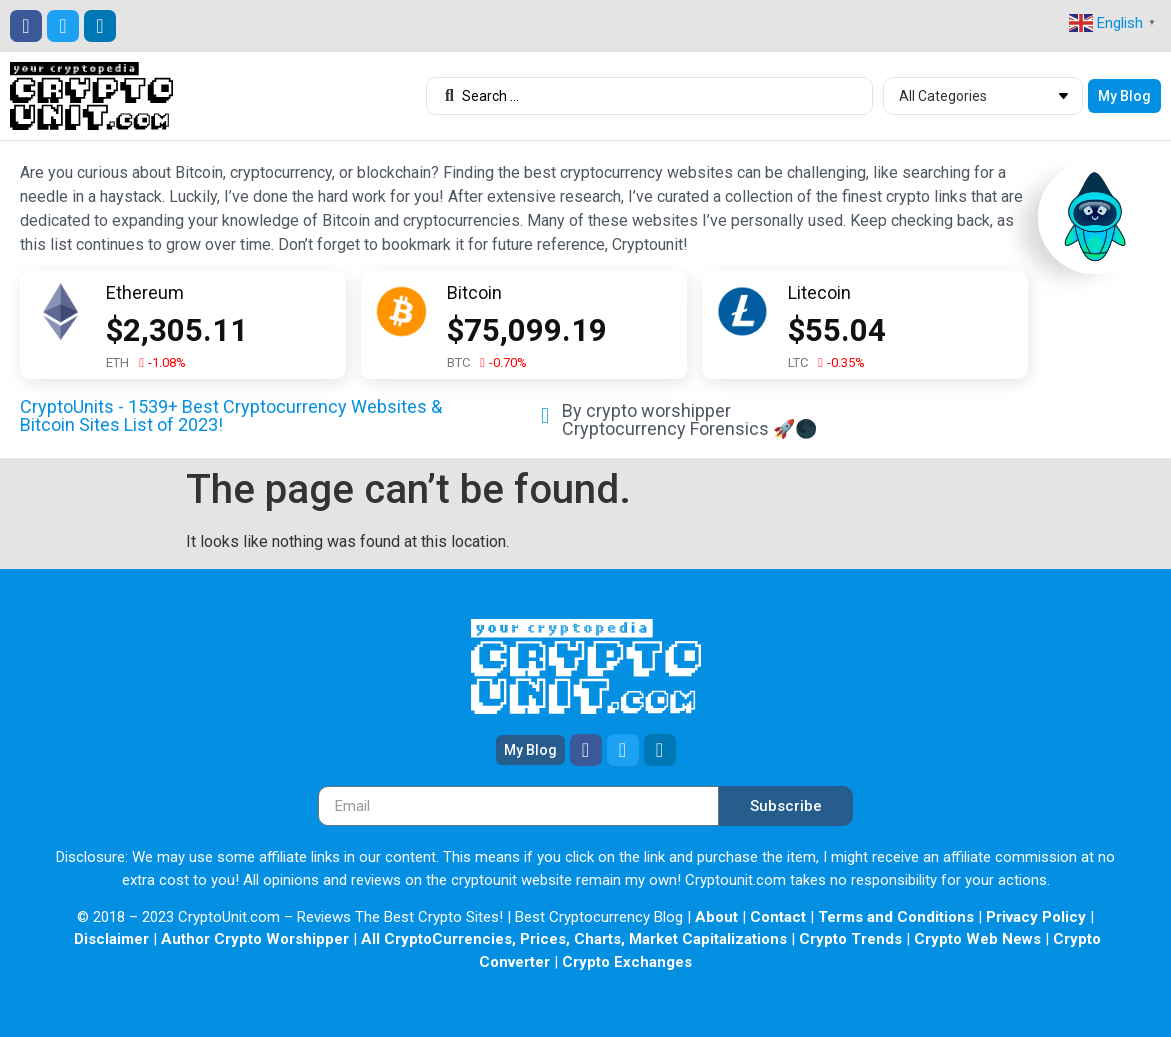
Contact (778, 917)
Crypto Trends (850, 939)
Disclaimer (111, 939)
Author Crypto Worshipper (255, 939)
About (716, 917)
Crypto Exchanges (627, 962)
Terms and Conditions (896, 917)
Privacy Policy (1036, 917)
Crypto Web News (977, 939)
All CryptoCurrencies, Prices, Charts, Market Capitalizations (574, 939)
